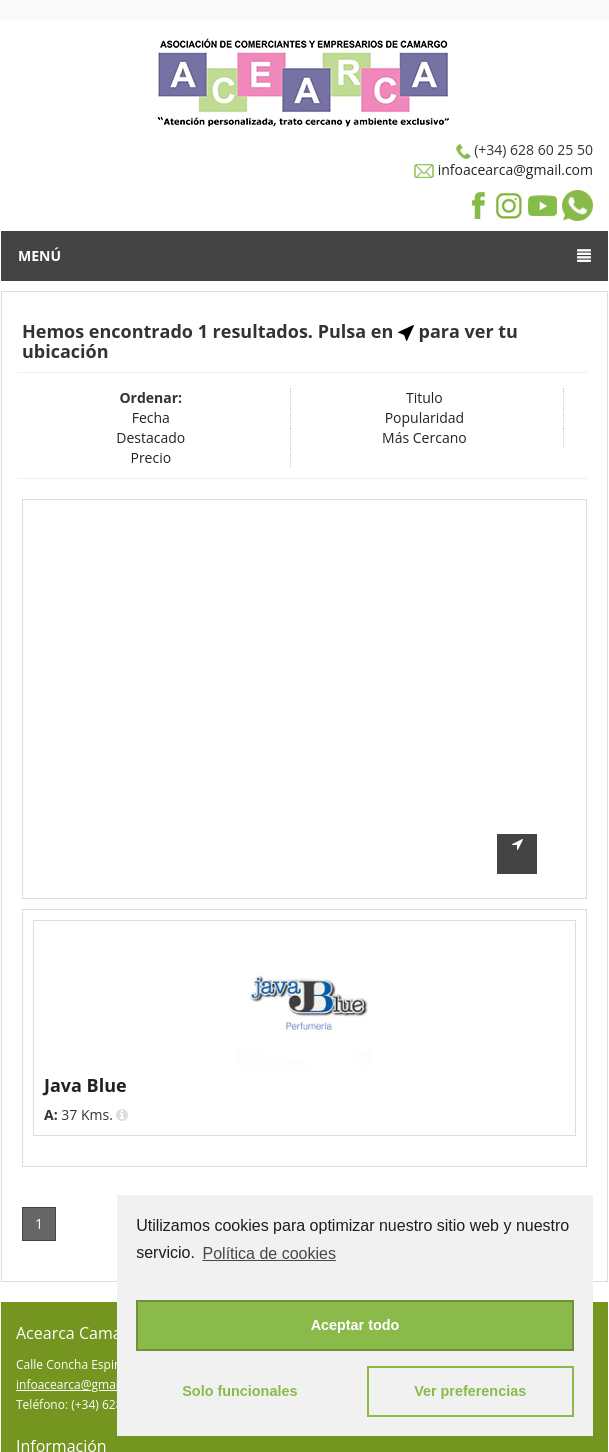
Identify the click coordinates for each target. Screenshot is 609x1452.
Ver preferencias (470, 1391)
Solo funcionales (239, 1391)
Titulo (424, 397)
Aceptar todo (355, 1325)
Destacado (150, 437)
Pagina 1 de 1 (528, 1161)
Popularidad (424, 417)
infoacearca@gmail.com (513, 169)
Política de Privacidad (75, 1435)
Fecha (151, 417)
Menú (304, 255)
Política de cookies (269, 1253)
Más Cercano (424, 437)
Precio (150, 457)
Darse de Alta (53, 1415)
